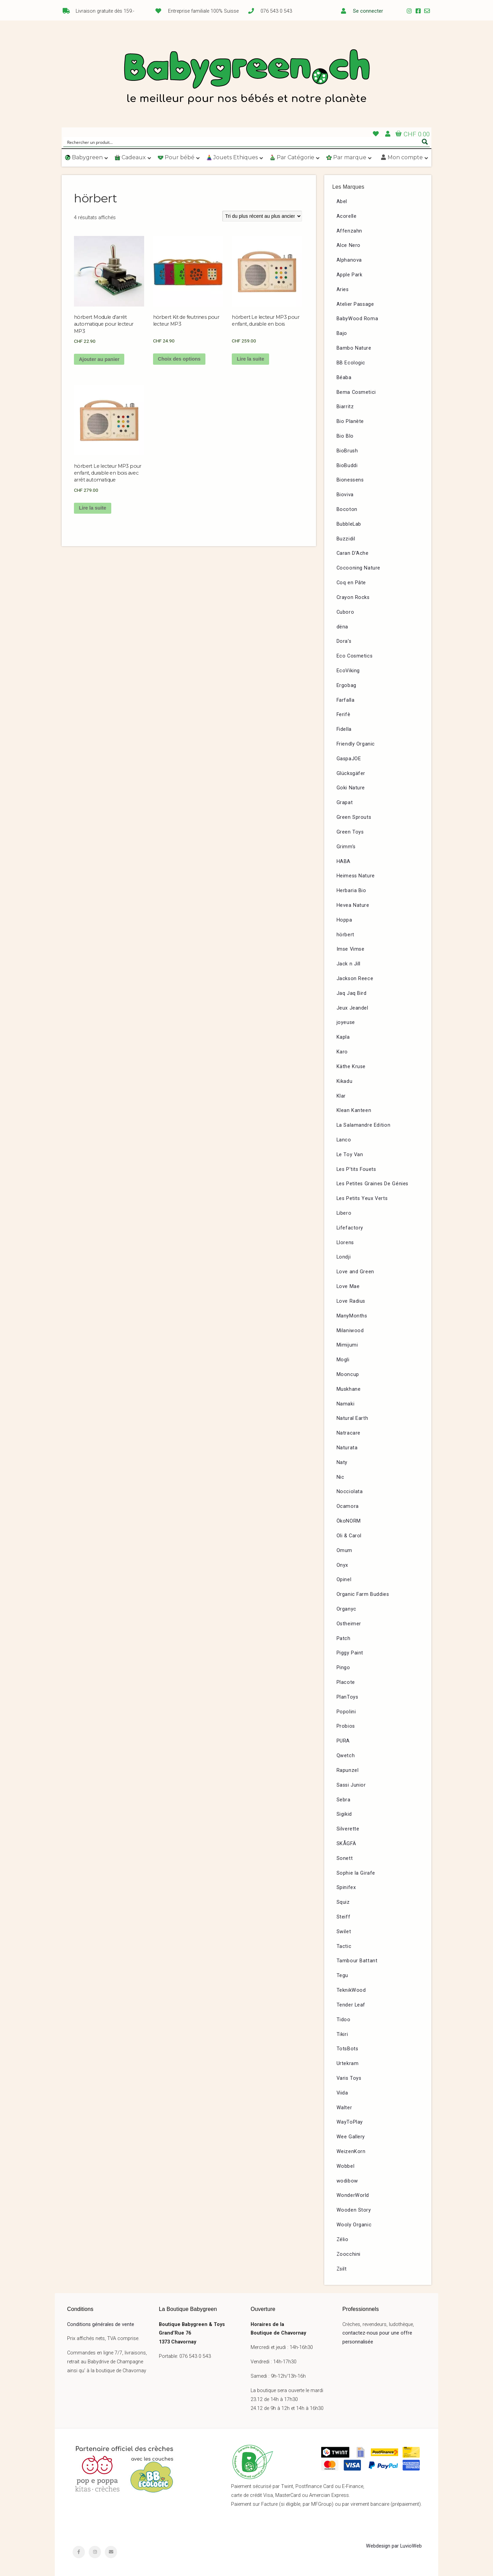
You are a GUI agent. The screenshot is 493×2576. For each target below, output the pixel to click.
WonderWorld (353, 2195)
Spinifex (346, 1887)
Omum (344, 1550)
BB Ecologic (351, 363)
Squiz (343, 1902)
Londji (344, 1257)
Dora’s (344, 641)
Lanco (344, 1140)
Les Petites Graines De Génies (372, 1184)
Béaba (344, 377)
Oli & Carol (349, 1536)
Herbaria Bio (351, 890)
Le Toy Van (350, 1155)
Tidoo (344, 2020)
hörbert (345, 935)
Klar (341, 1096)
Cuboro (345, 612)
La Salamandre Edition (364, 1125)
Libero (344, 1213)
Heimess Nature (356, 876)
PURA (343, 1741)
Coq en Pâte (351, 583)
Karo (342, 1052)
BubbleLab (349, 524)
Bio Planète (350, 421)
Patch (344, 1638)
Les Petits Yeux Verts (362, 1198)
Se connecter (368, 11)
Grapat (345, 802)
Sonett (345, 1858)
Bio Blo (345, 436)
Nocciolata (350, 1492)
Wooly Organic (354, 2225)
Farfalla (346, 700)
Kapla (343, 1037)
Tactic (344, 1946)
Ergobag (346, 685)
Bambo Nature (354, 348)
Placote (346, 1682)
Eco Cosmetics (355, 656)
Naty (342, 1462)
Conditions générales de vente (100, 2324)
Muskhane (349, 1389)
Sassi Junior (351, 1785)
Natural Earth (352, 1418)
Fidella (344, 729)
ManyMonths (352, 1316)
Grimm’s (346, 847)
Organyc (346, 1609)
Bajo (342, 333)
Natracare (349, 1433)
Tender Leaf (351, 2005)
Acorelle (347, 216)
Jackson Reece (355, 978)
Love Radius (351, 1301)
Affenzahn (349, 231)
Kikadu (345, 1081)
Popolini (346, 1712)
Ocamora (348, 1506)
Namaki (346, 1404)
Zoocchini (349, 2254)
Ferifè (344, 714)
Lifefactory (350, 1228)
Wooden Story (354, 2210)
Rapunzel (348, 1770)
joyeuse (346, 1022)
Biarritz (345, 407)
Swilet (344, 1932)
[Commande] (262, 216)
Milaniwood (350, 1331)
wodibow (347, 2181)
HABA (344, 861)
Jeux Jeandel (352, 1008)
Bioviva (345, 495)
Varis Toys (349, 2078)
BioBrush (347, 451)
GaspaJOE (349, 759)
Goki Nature (351, 788)
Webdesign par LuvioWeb (394, 2546)
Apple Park (350, 275)
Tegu (342, 1975)
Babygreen (246, 78)
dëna (342, 627)
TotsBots (347, 2049)
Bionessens (350, 480)
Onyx (342, 1565)
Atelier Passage (355, 304)
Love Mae (348, 1286)
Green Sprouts (354, 817)
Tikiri (342, 2034)
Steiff (344, 1917)
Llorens (345, 1243)
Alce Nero (349, 245)
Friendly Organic (356, 744)
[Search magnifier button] (425, 142)
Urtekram (348, 2063)
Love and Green (355, 1272)
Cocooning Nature (359, 568)
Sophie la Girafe (356, 1873)
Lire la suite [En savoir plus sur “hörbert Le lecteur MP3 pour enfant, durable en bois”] (250, 359)
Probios (346, 1726)
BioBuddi (347, 465)
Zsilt (342, 2269)
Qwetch (346, 1756)
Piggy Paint (350, 1653)
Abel (342, 201)
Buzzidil (346, 539)
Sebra (344, 1800)
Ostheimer (349, 1624)
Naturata (347, 1448)
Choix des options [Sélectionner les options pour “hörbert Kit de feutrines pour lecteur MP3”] (179, 359)
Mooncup (348, 1374)
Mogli (343, 1360)
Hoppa (344, 920)
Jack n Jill (349, 964)
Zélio (343, 2239)
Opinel (344, 1580)
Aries (343, 289)
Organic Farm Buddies (363, 1594)
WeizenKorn (351, 2151)
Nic (340, 1477)
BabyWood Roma (357, 319)
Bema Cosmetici (356, 392)
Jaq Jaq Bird (352, 993)
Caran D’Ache (353, 553)
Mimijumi (347, 1345)
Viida (342, 2093)
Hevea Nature (353, 905)
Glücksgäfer (351, 773)
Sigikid (344, 1814)
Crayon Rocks (353, 597)
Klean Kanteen (354, 1110)
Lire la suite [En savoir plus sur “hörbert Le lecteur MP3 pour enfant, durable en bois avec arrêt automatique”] (92, 508)
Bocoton (347, 509)
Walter (344, 2108)
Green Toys (350, 832)
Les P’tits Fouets (356, 1169)
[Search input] (242, 142)
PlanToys (347, 1697)
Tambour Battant (357, 1961)
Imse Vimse (351, 949)
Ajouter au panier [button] (99, 359)
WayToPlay (350, 2122)
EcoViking (348, 671)
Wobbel (346, 2166)
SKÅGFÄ (346, 1844)
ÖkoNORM (349, 1521)
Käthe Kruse (351, 1067)
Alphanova (349, 260)
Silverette (348, 1829)
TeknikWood (351, 1990)
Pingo (343, 1668)
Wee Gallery (351, 2137)
